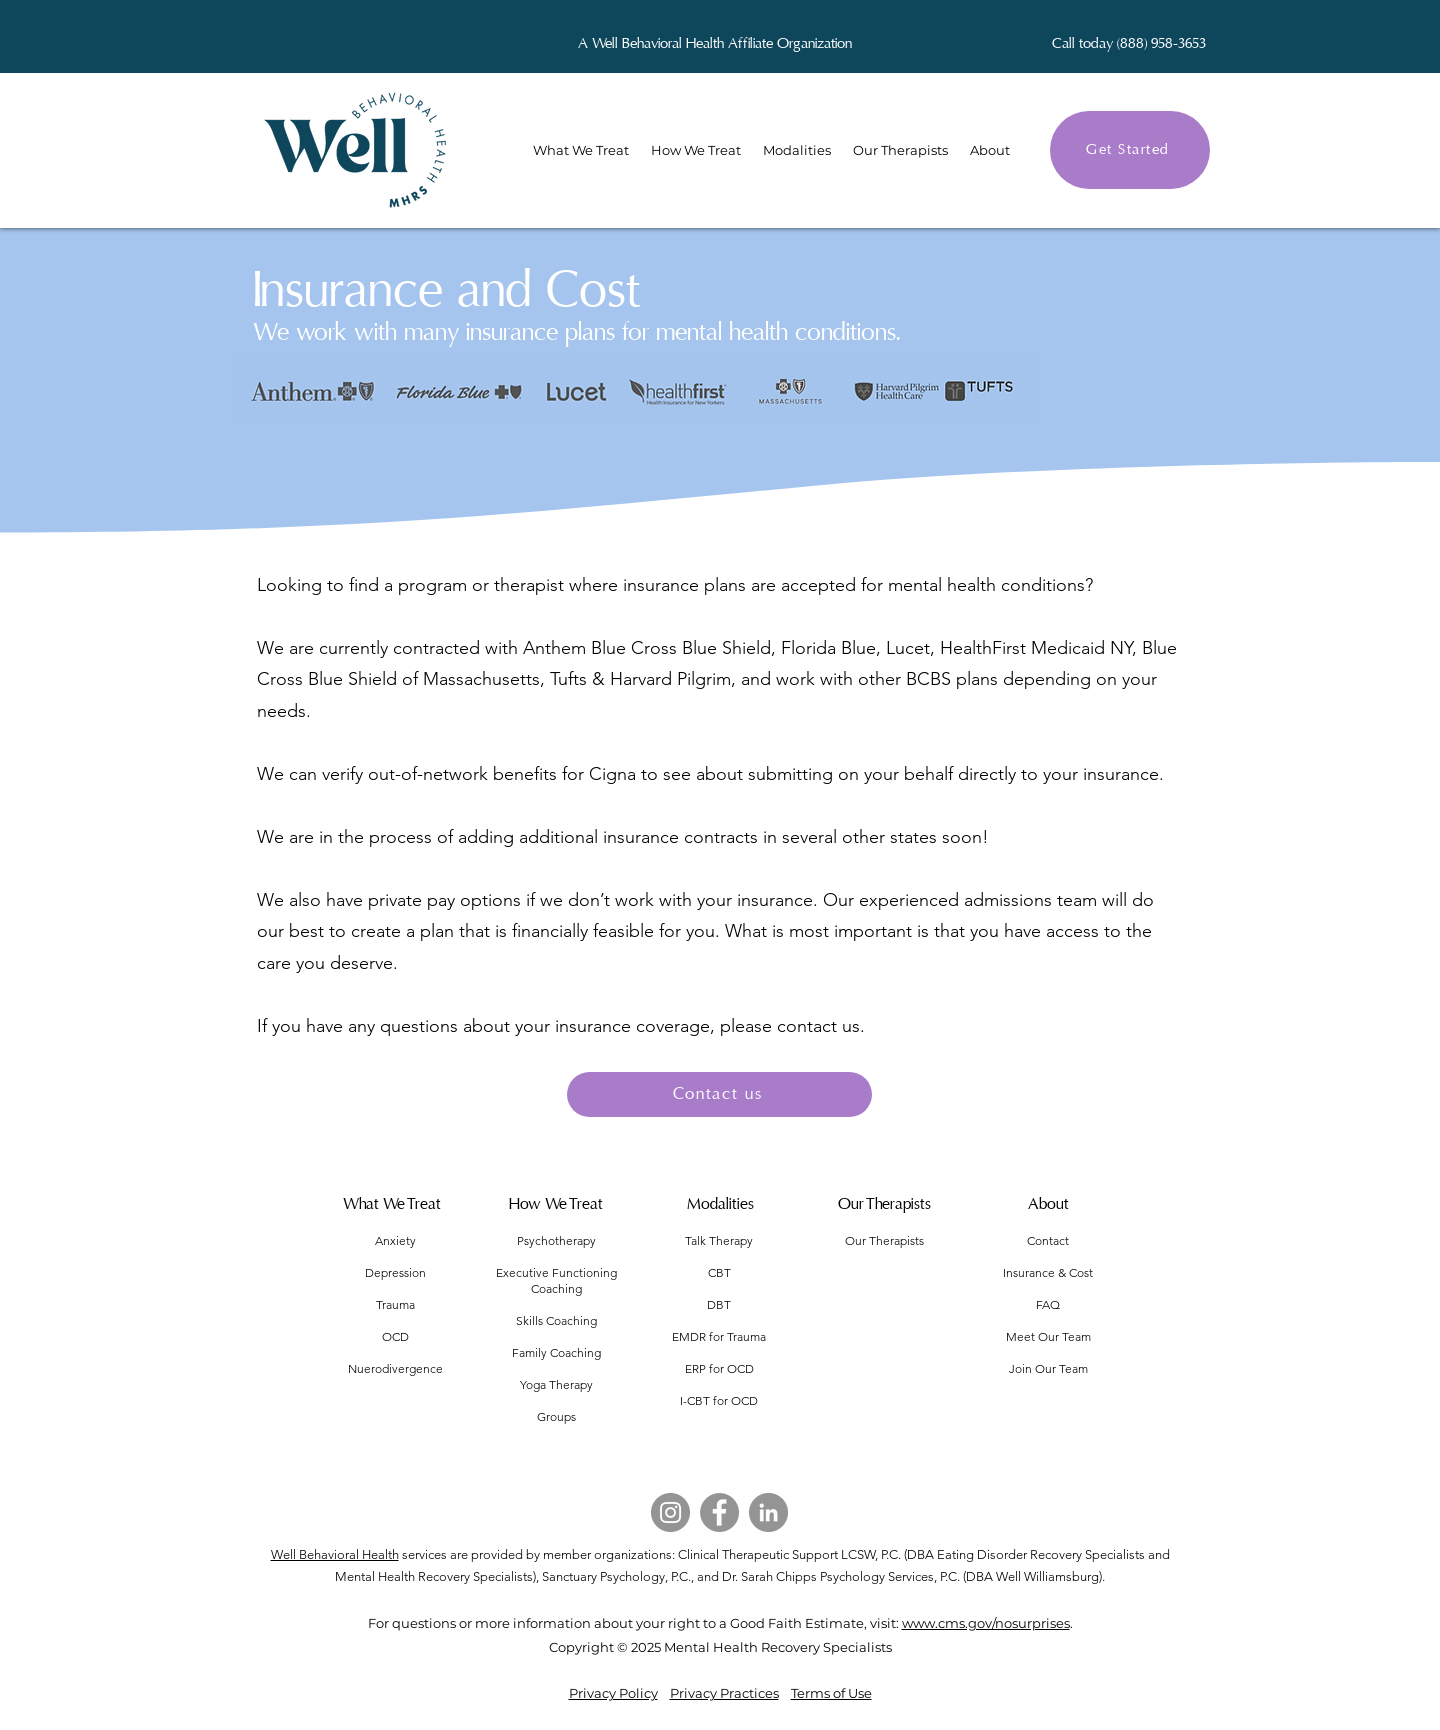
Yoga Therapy (556, 1384)
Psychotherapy (556, 1240)
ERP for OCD (719, 1368)
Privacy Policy (613, 1693)
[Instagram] (670, 1512)
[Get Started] (1130, 150)
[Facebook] (719, 1512)
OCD (395, 1336)
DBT (719, 1304)
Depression (395, 1272)
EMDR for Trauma (719, 1336)
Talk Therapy (719, 1240)
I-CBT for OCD (719, 1400)
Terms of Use (831, 1693)
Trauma (395, 1304)
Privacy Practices (724, 1693)
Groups (556, 1416)
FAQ (1048, 1304)
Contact (1048, 1240)
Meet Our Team (1048, 1336)
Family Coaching (556, 1352)
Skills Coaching (556, 1320)
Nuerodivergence (395, 1368)
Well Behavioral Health (335, 1554)
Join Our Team (1048, 1368)
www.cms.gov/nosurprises (986, 1623)
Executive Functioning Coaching (556, 1280)
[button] (990, 150)
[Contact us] (719, 1094)
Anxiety (395, 1240)
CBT (719, 1272)
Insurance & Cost (1048, 1272)
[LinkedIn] (768, 1512)
